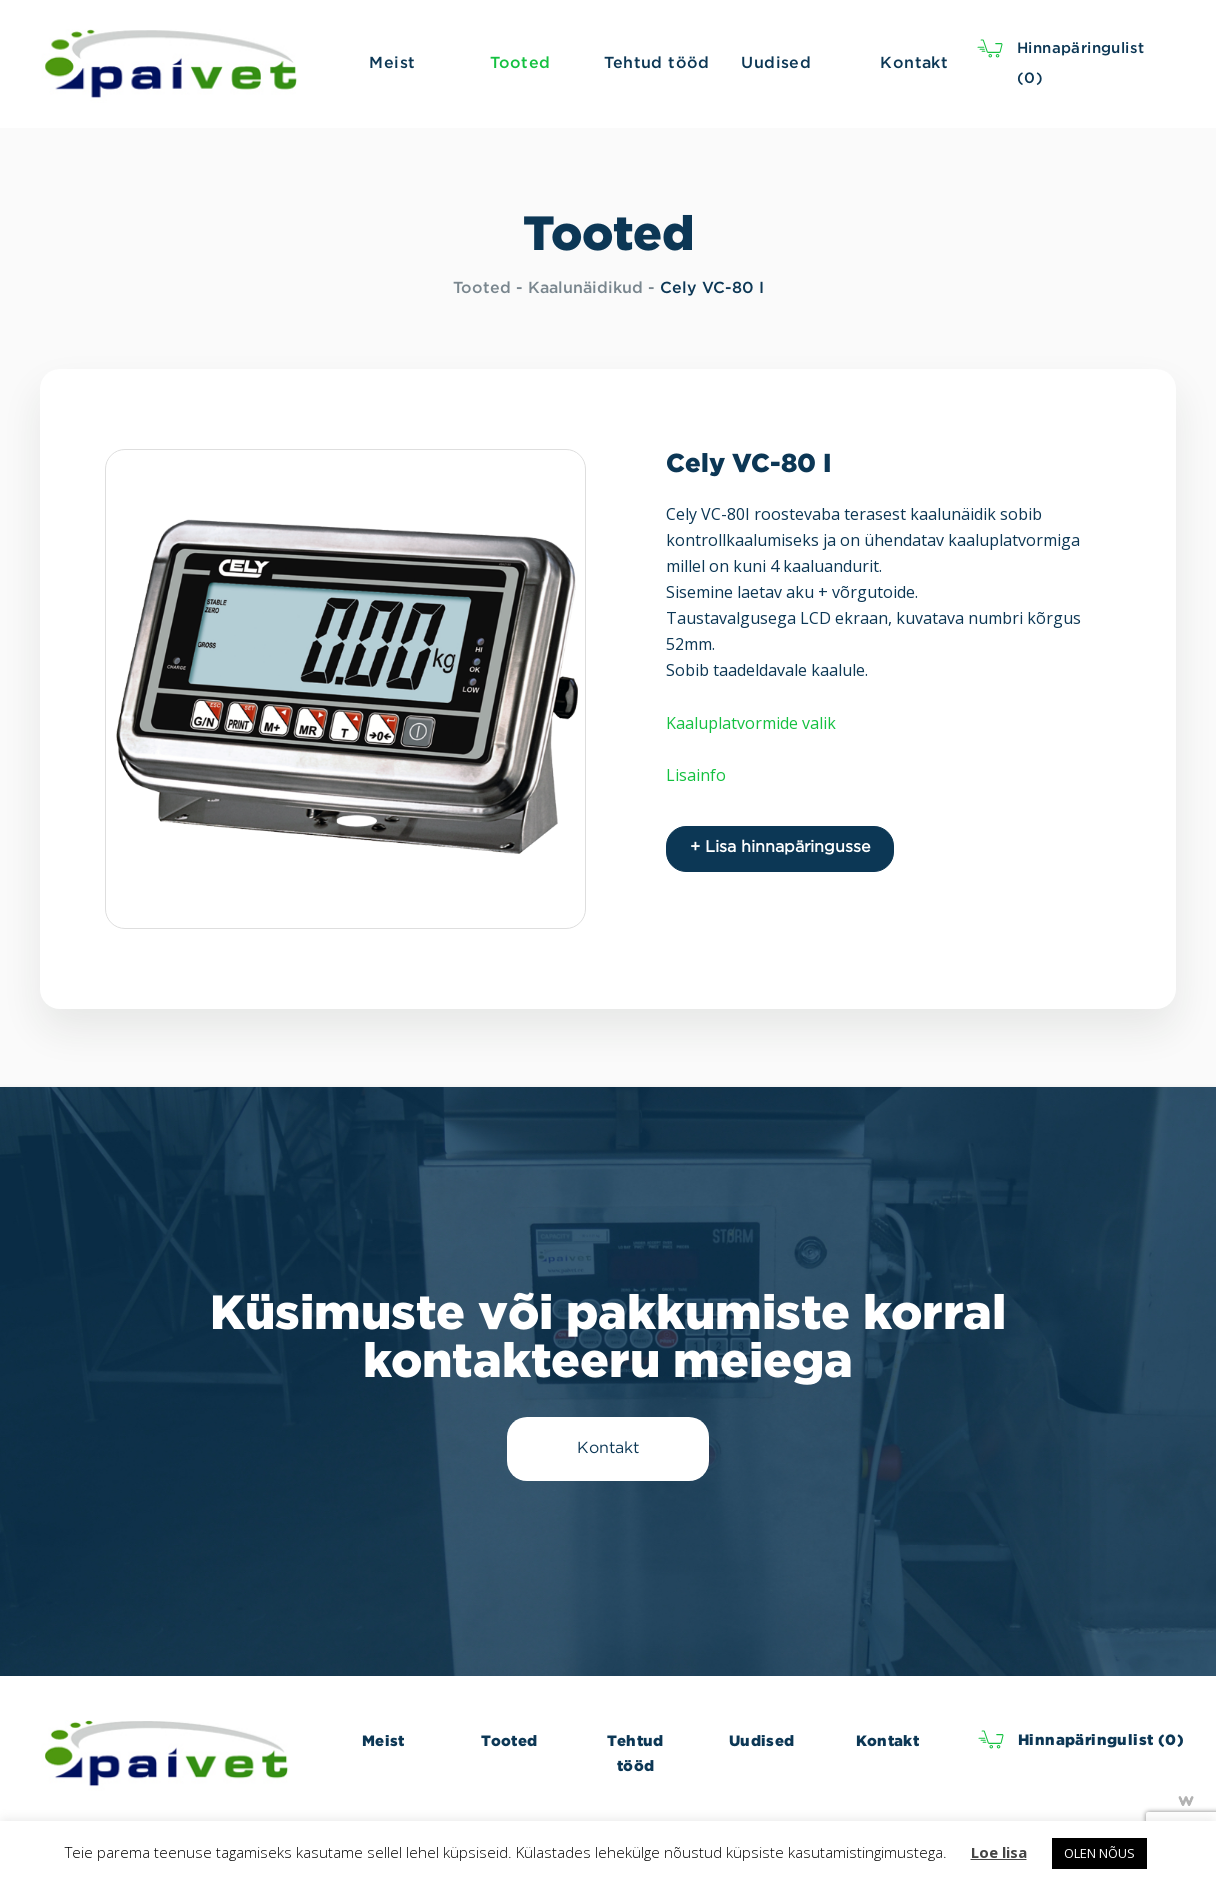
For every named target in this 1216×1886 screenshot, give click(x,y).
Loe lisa (999, 1852)
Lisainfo (696, 775)
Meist (383, 1740)
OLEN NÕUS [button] (1099, 1853)
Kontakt (887, 1740)
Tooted (482, 288)
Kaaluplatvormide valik (751, 723)
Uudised (762, 1740)
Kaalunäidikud (585, 288)
